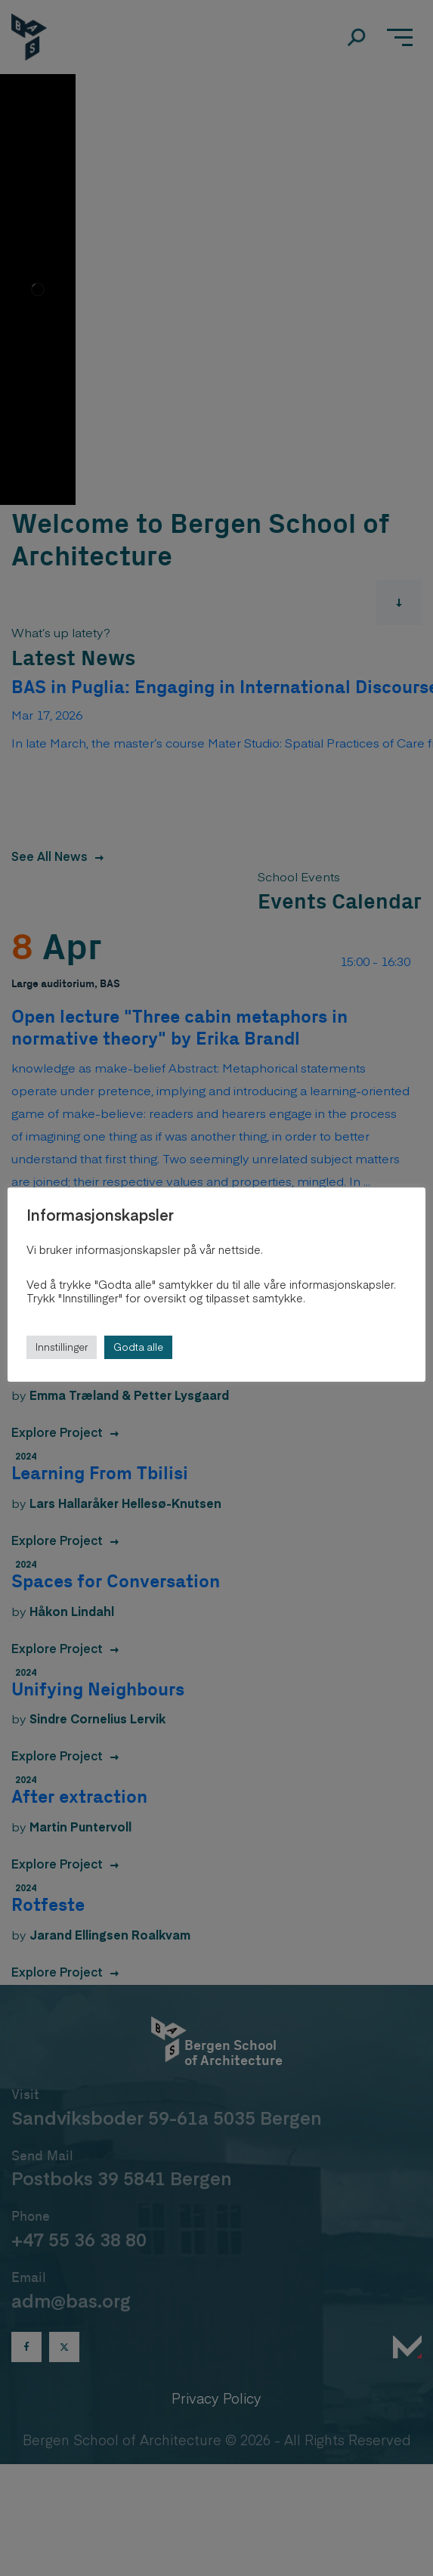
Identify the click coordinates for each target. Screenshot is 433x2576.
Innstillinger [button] (62, 1347)
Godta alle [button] (138, 1347)
